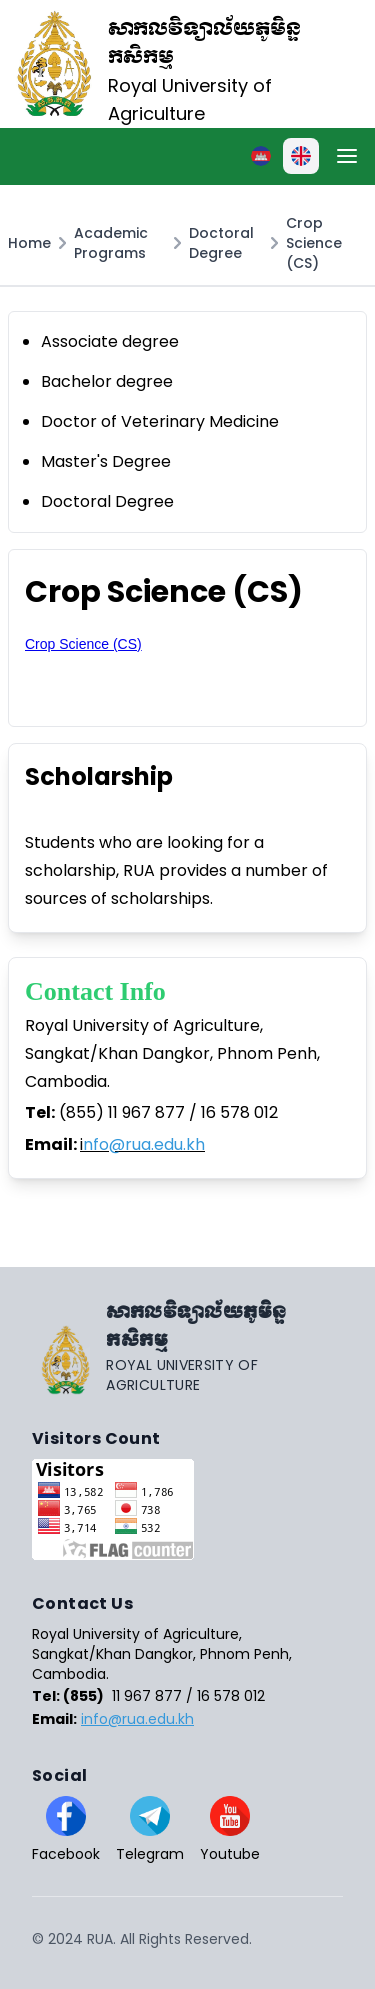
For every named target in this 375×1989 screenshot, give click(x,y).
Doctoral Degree (221, 243)
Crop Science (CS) (314, 243)
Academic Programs (111, 243)
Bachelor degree (107, 381)
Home (29, 243)
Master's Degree (106, 461)
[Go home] (187, 1347)
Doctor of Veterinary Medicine (160, 421)
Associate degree (110, 341)
